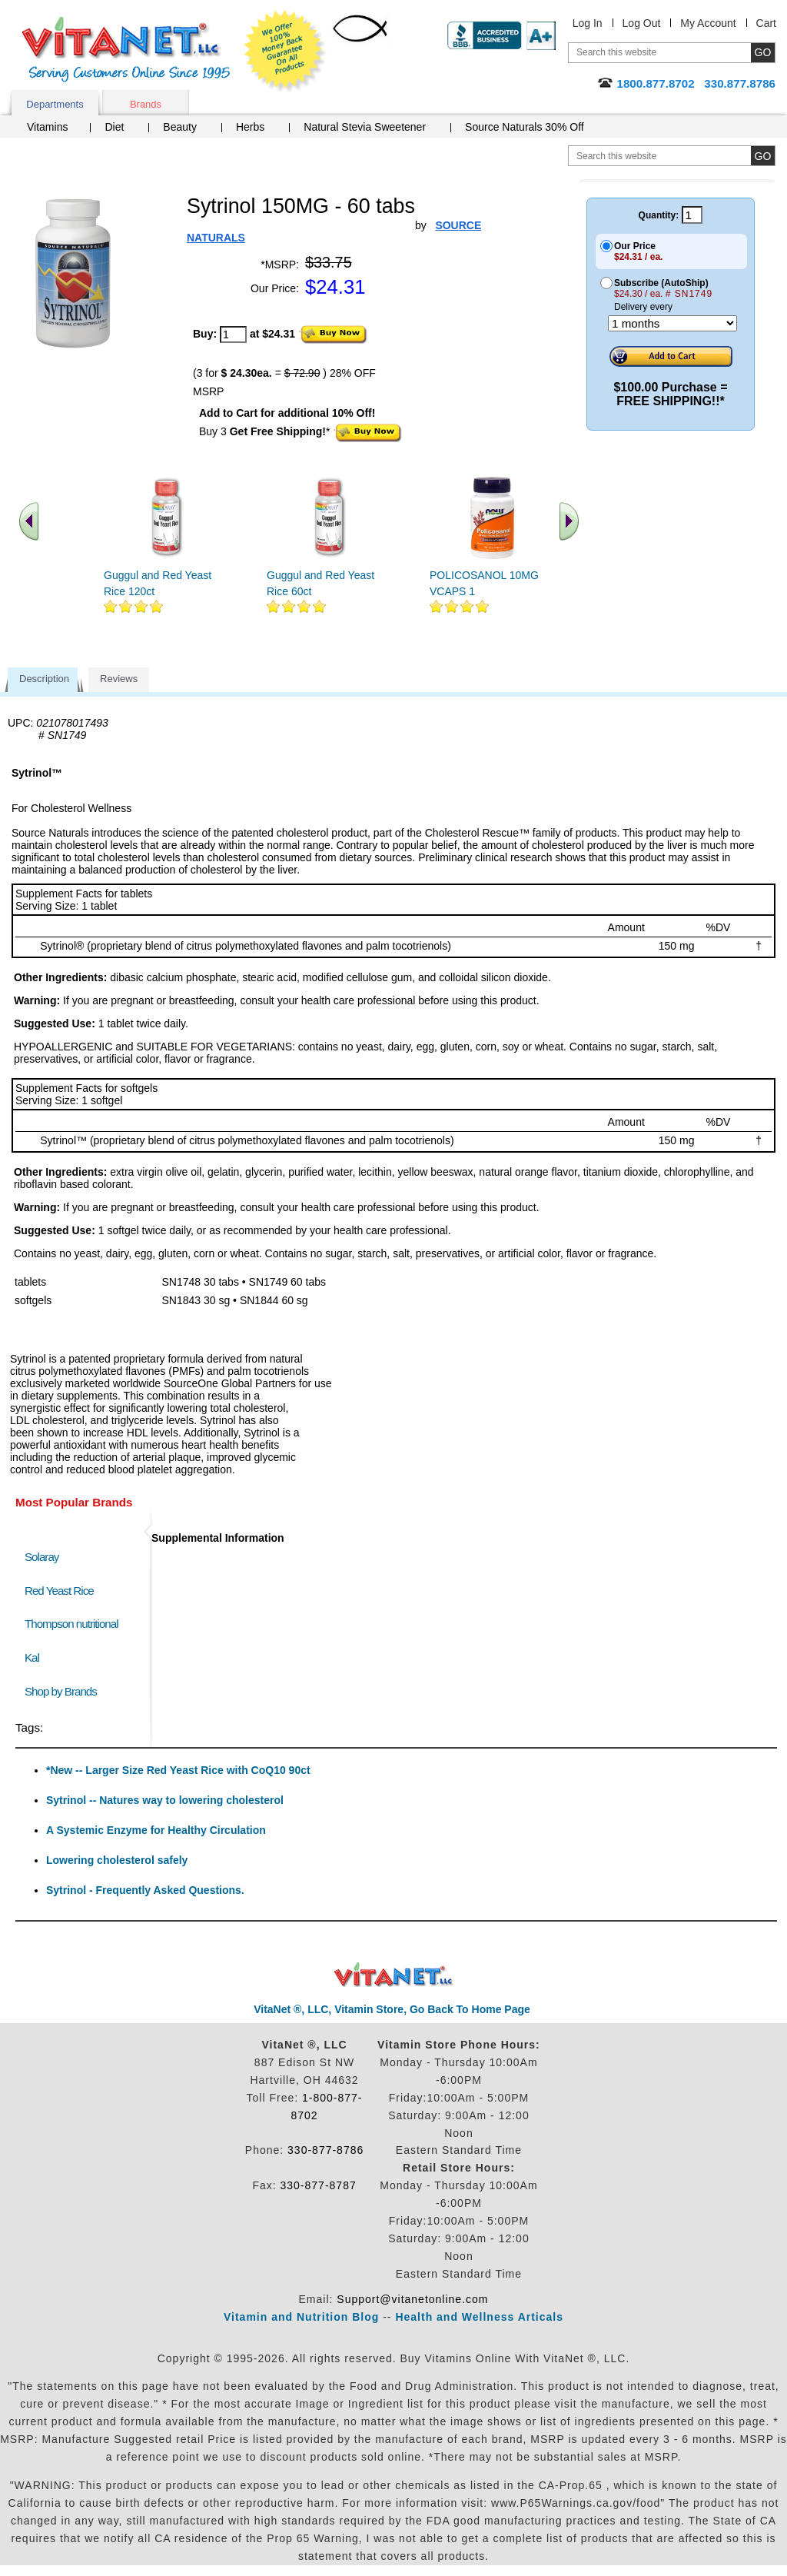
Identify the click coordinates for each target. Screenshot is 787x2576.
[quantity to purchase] (233, 334)
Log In (588, 23)
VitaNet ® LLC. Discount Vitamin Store (393, 1975)
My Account (708, 23)
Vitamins (47, 127)
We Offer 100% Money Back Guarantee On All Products (285, 51)
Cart (766, 23)
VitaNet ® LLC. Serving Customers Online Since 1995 (126, 49)
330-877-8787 (319, 2185)
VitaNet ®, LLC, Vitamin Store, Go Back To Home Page (392, 2009)
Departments (54, 104)
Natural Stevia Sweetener (365, 127)
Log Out (642, 23)
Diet (114, 127)
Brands (145, 104)
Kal (32, 1657)
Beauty (180, 127)
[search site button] (763, 155)
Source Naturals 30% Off (524, 127)
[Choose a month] (672, 323)
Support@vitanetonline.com (412, 2299)
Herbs (250, 127)
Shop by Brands (64, 1691)
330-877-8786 (325, 2150)
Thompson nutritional (71, 1623)
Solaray (41, 1556)
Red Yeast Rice (59, 1590)
